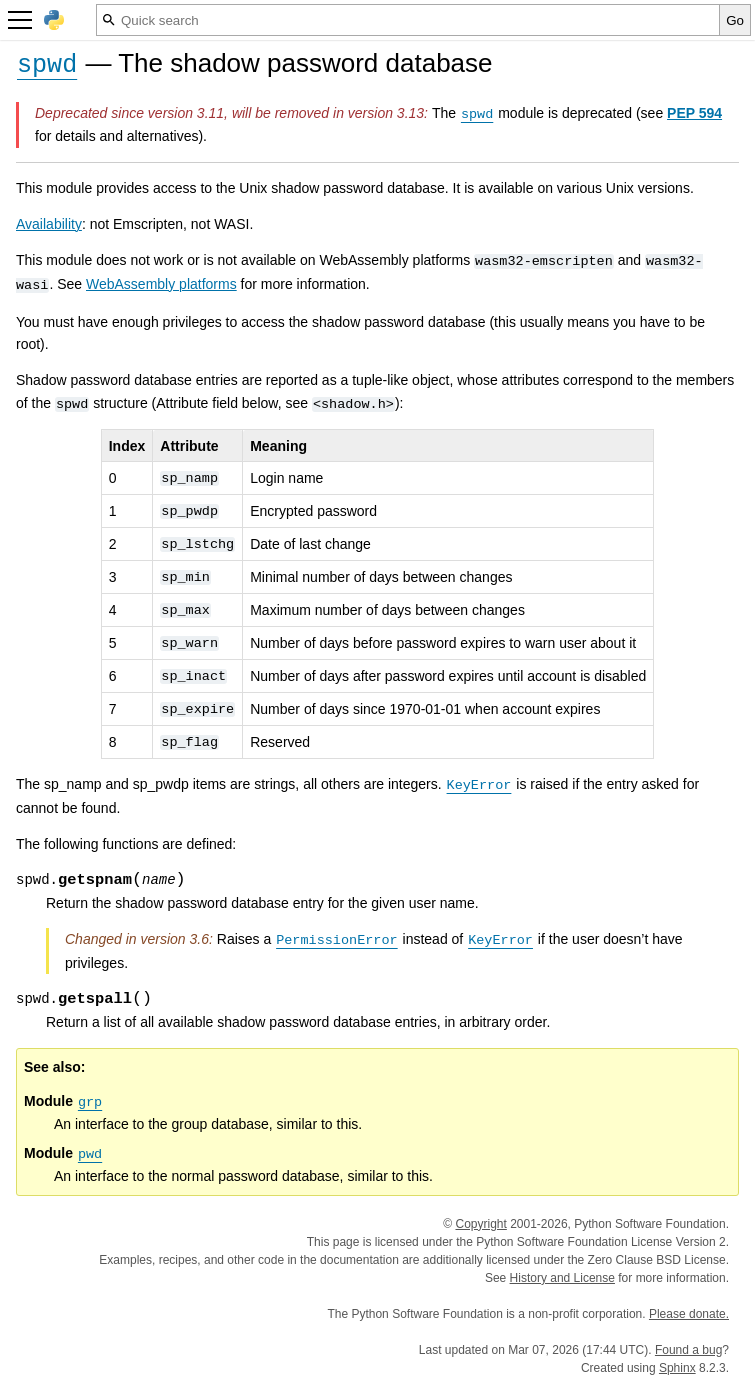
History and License (562, 1278)
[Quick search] (408, 20)
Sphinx (677, 1368)
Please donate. (689, 1314)
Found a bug (688, 1350)
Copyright (480, 1224)
